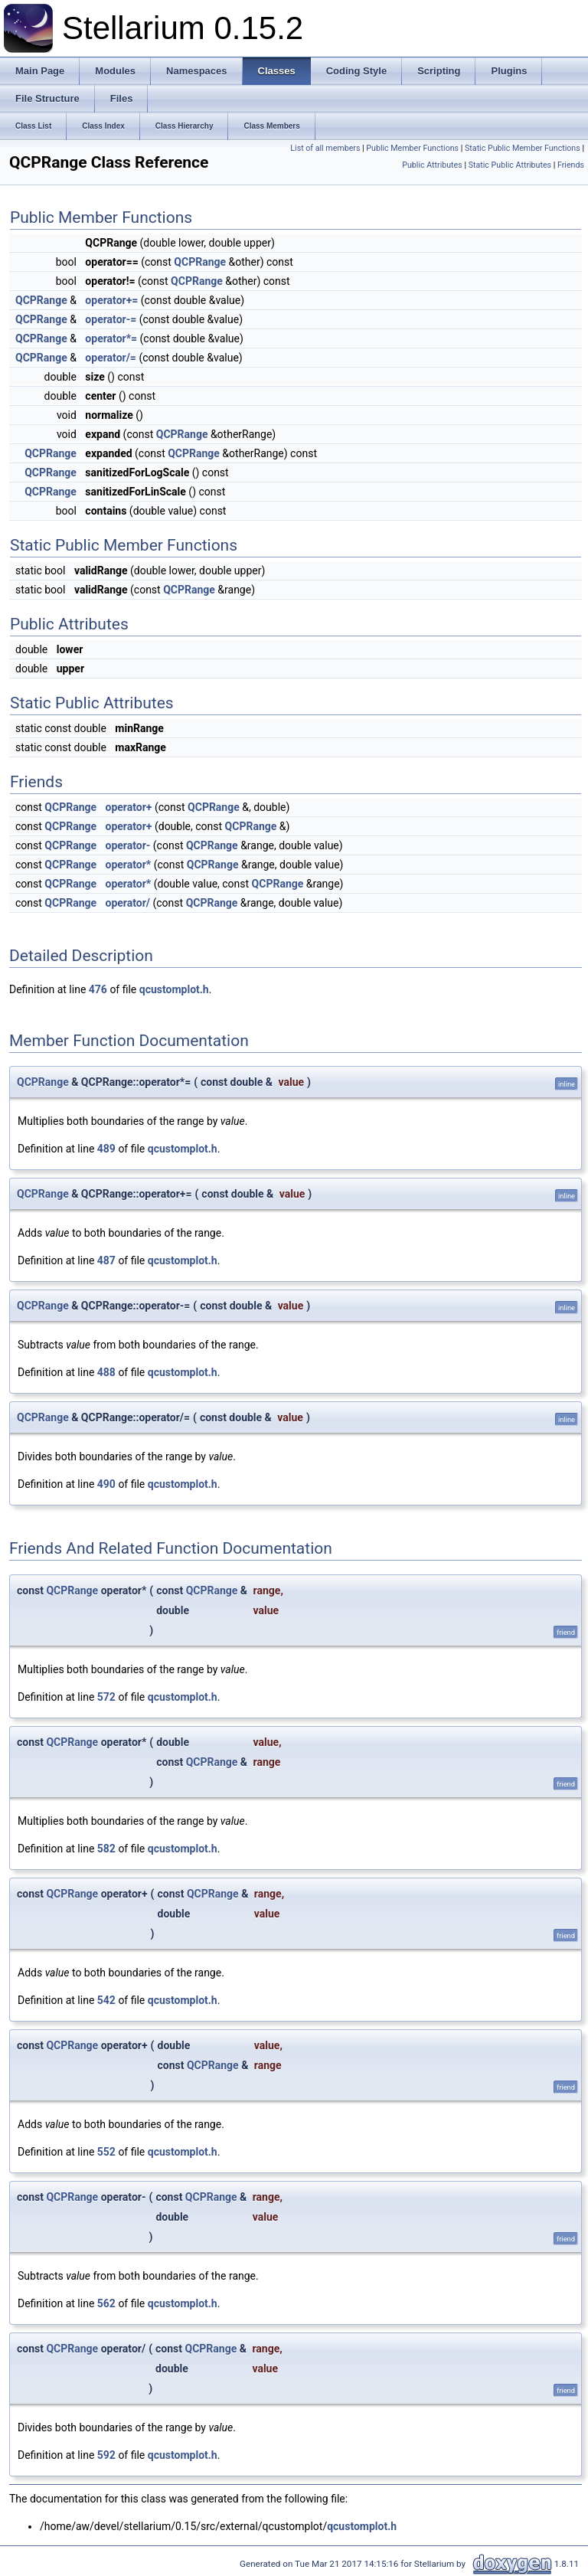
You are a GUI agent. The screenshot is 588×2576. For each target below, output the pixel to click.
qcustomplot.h (174, 989)
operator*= (111, 338)
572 (106, 1697)
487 (106, 1260)
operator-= (110, 319)
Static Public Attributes (510, 165)
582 (106, 1848)
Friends (570, 165)
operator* (129, 864)
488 (106, 1372)
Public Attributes (432, 165)
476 (98, 989)
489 (106, 1149)
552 (106, 2152)
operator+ (129, 807)
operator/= (110, 357)
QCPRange (200, 262)
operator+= (111, 300)
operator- (128, 845)
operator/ (128, 903)
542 (106, 2000)
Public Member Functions (412, 148)
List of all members (325, 148)
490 (106, 1484)
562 (106, 2303)
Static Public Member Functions (522, 148)
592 (106, 2455)
